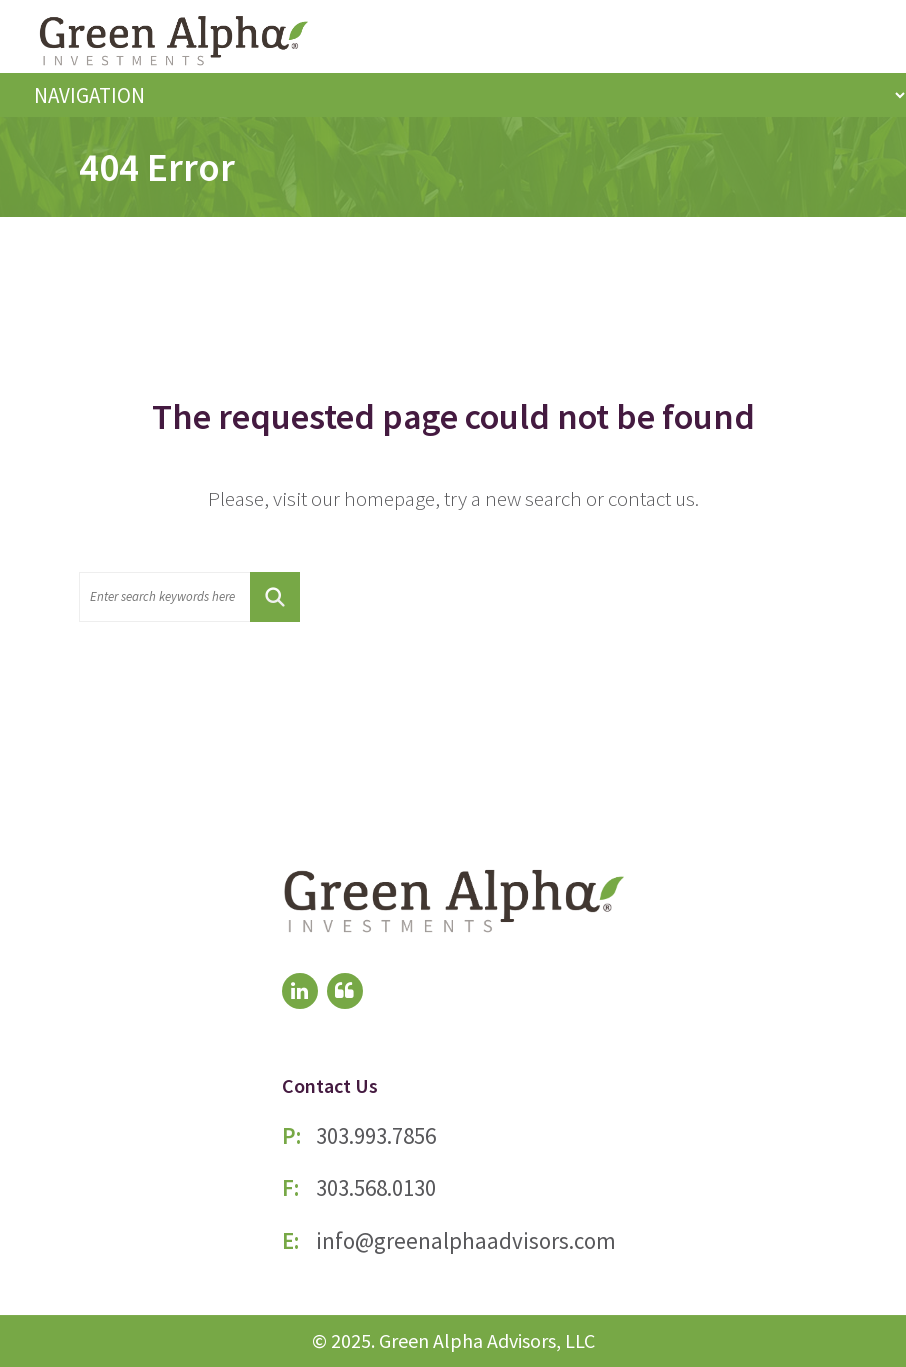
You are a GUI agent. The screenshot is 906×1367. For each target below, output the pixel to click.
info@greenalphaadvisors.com (466, 1240)
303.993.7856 (376, 1135)
